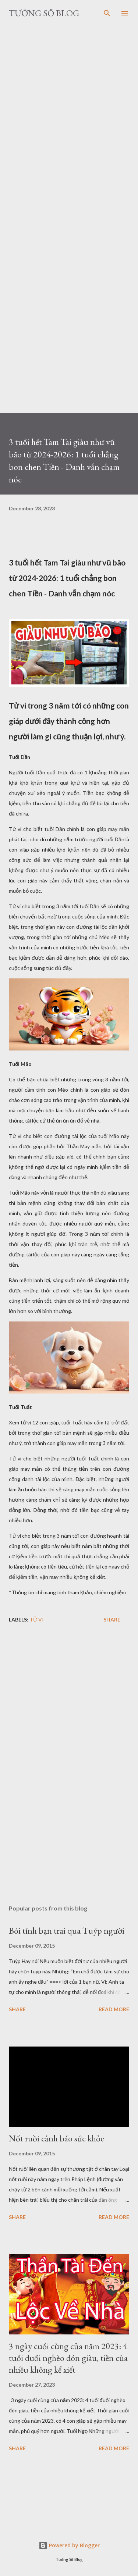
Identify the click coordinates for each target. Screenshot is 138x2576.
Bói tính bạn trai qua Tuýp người (66, 1930)
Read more (114, 2009)
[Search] (107, 13)
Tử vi (36, 1619)
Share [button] (111, 1619)
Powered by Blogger (69, 2545)
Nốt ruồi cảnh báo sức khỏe (56, 2138)
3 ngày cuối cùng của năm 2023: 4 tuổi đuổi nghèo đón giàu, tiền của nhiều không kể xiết (68, 2357)
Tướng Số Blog (44, 13)
